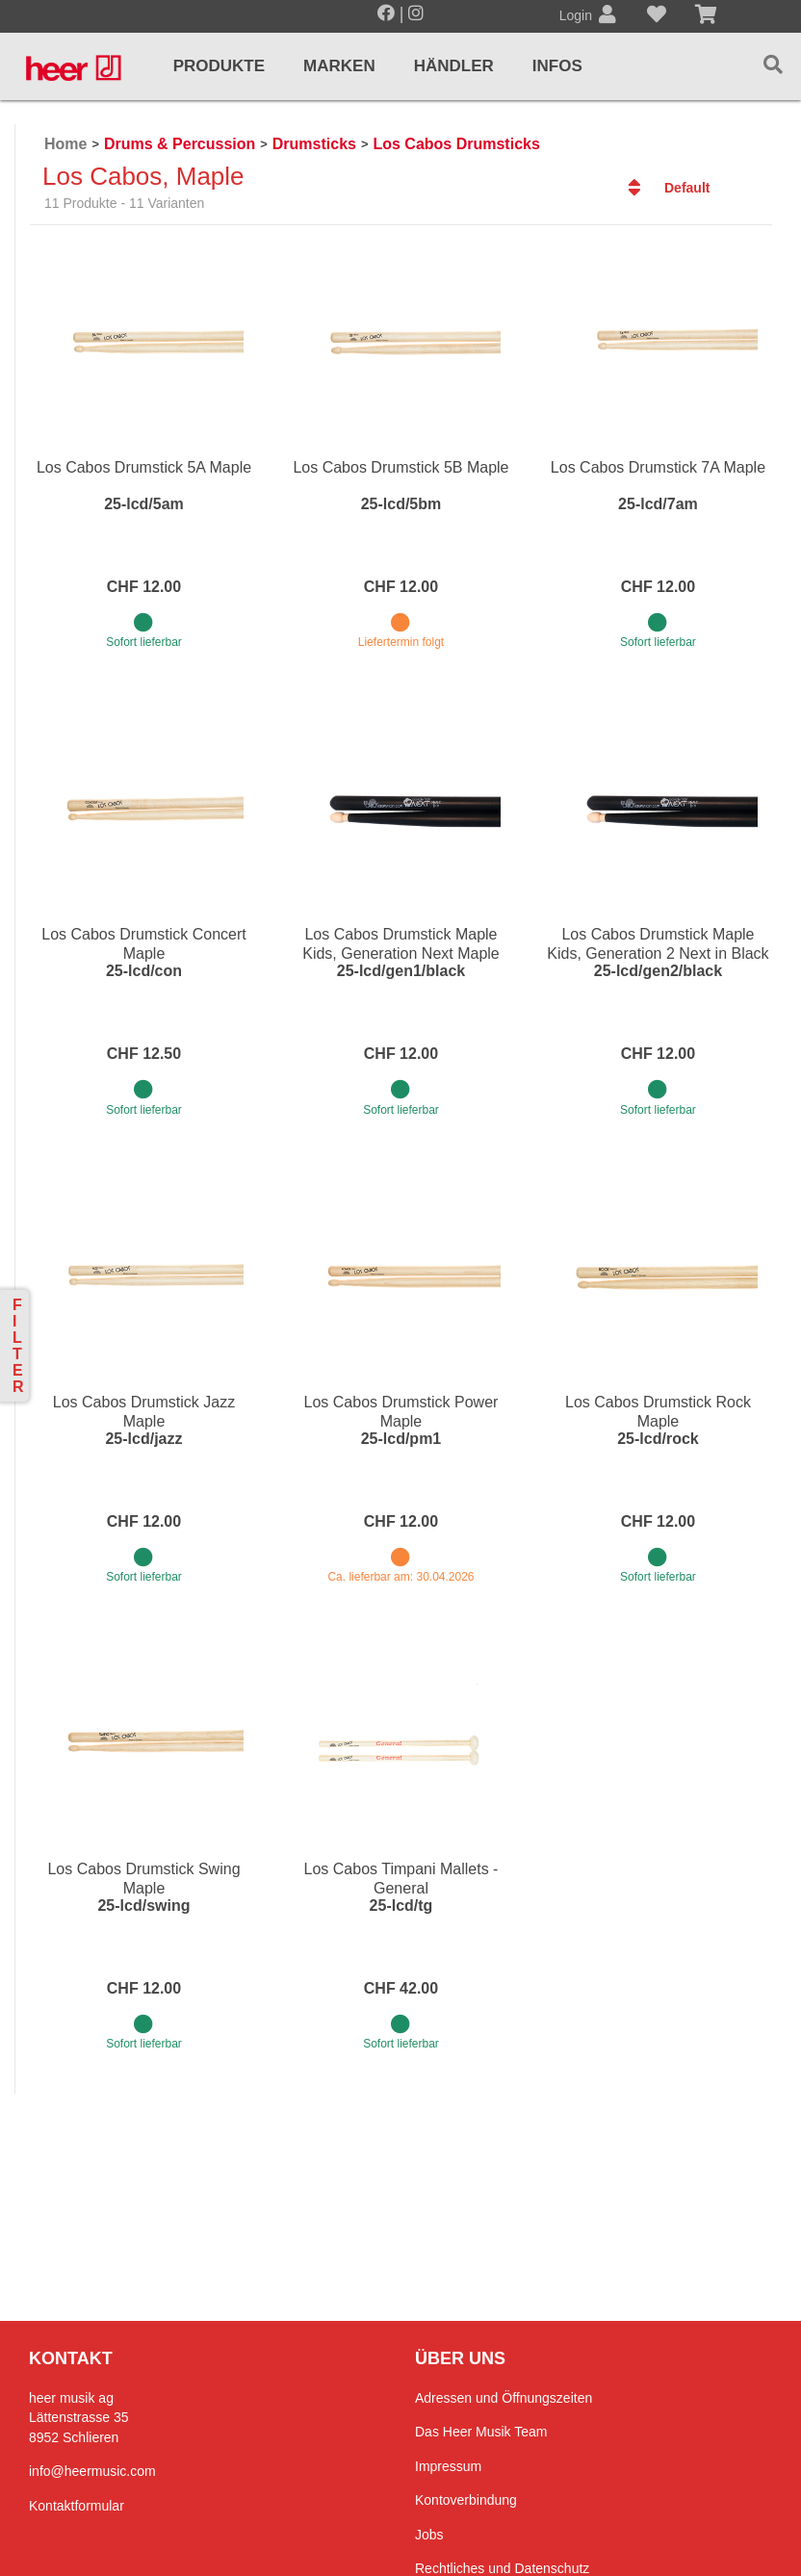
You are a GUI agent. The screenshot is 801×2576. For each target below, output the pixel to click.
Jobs (429, 2534)
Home (65, 144)
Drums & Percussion (179, 144)
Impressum (448, 2466)
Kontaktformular (76, 2505)
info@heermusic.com (92, 2471)
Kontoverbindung (466, 2500)
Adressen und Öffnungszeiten (503, 2398)
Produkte (219, 66)
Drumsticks (314, 144)
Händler (454, 66)
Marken (339, 66)
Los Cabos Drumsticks (456, 144)
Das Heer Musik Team (481, 2431)
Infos (557, 66)
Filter (18, 1346)
